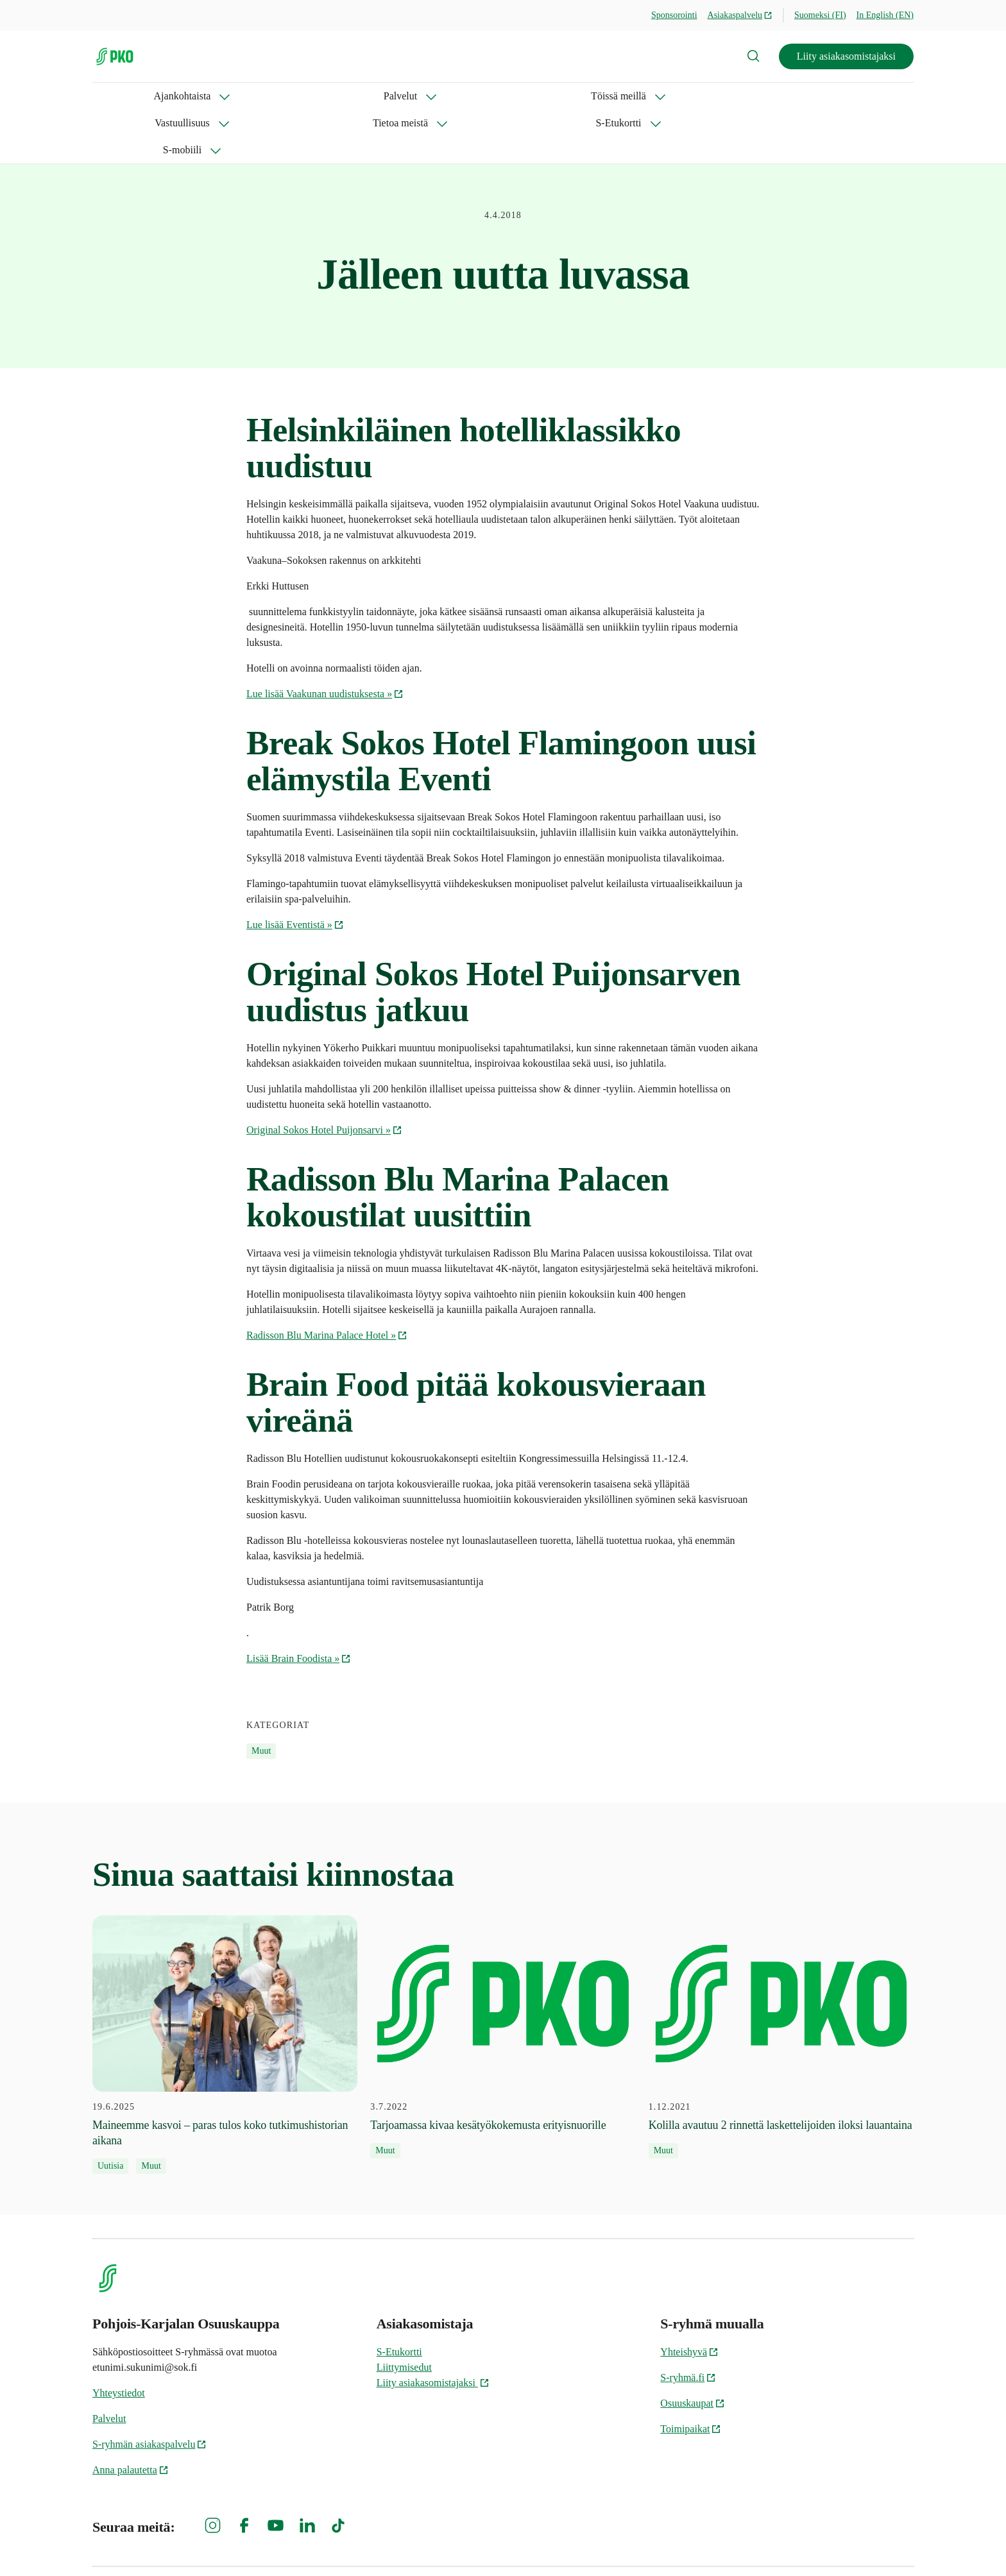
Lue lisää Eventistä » (295, 870)
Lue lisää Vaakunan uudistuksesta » (325, 639)
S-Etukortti (563, 95)
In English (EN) (885, 15)
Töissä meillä (287, 95)
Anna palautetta (130, 2416)
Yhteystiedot (118, 2339)
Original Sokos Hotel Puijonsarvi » (324, 1076)
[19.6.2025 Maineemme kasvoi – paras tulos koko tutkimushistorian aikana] (224, 1991)
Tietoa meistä (474, 95)
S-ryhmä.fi (688, 2323)
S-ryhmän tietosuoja (774, 2544)
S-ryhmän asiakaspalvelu (149, 2390)
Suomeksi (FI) (820, 15)
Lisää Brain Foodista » (298, 1604)
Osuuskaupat (692, 2349)
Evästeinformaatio (875, 2544)
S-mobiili (644, 95)
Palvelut (204, 95)
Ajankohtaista (120, 95)
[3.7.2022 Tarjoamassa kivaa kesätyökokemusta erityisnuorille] (502, 1983)
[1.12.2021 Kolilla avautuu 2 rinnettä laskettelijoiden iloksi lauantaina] (781, 1983)
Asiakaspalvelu (740, 15)
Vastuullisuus (381, 95)
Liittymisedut (404, 2313)
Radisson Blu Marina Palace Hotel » (326, 1281)
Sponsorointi (674, 15)
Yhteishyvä (689, 2297)
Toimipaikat (690, 2374)
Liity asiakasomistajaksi (846, 56)
